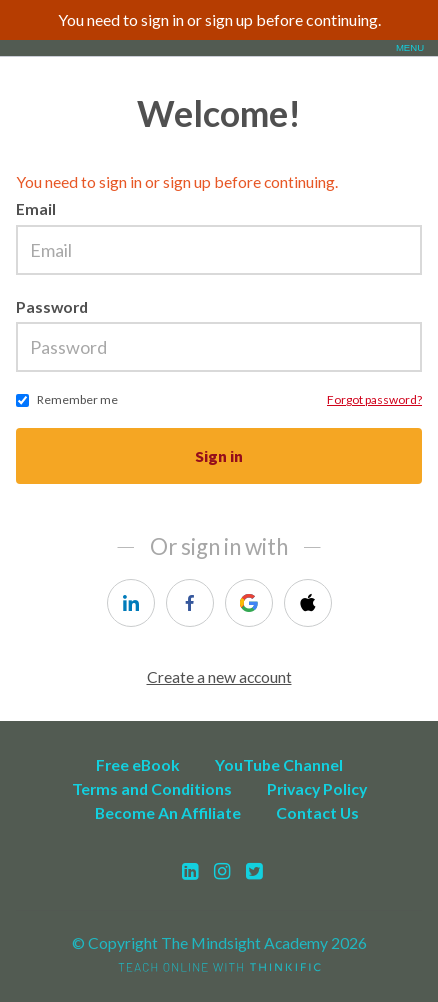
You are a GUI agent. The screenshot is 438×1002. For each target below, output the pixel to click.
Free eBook (138, 764)
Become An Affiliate (168, 812)
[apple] (308, 603)
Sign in (219, 456)
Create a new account (219, 676)
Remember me (77, 399)
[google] (249, 603)
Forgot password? (374, 399)
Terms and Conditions (152, 788)
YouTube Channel (279, 764)
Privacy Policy (317, 788)
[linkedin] (131, 603)
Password (52, 306)
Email (36, 208)
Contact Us (317, 812)
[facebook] (190, 603)
